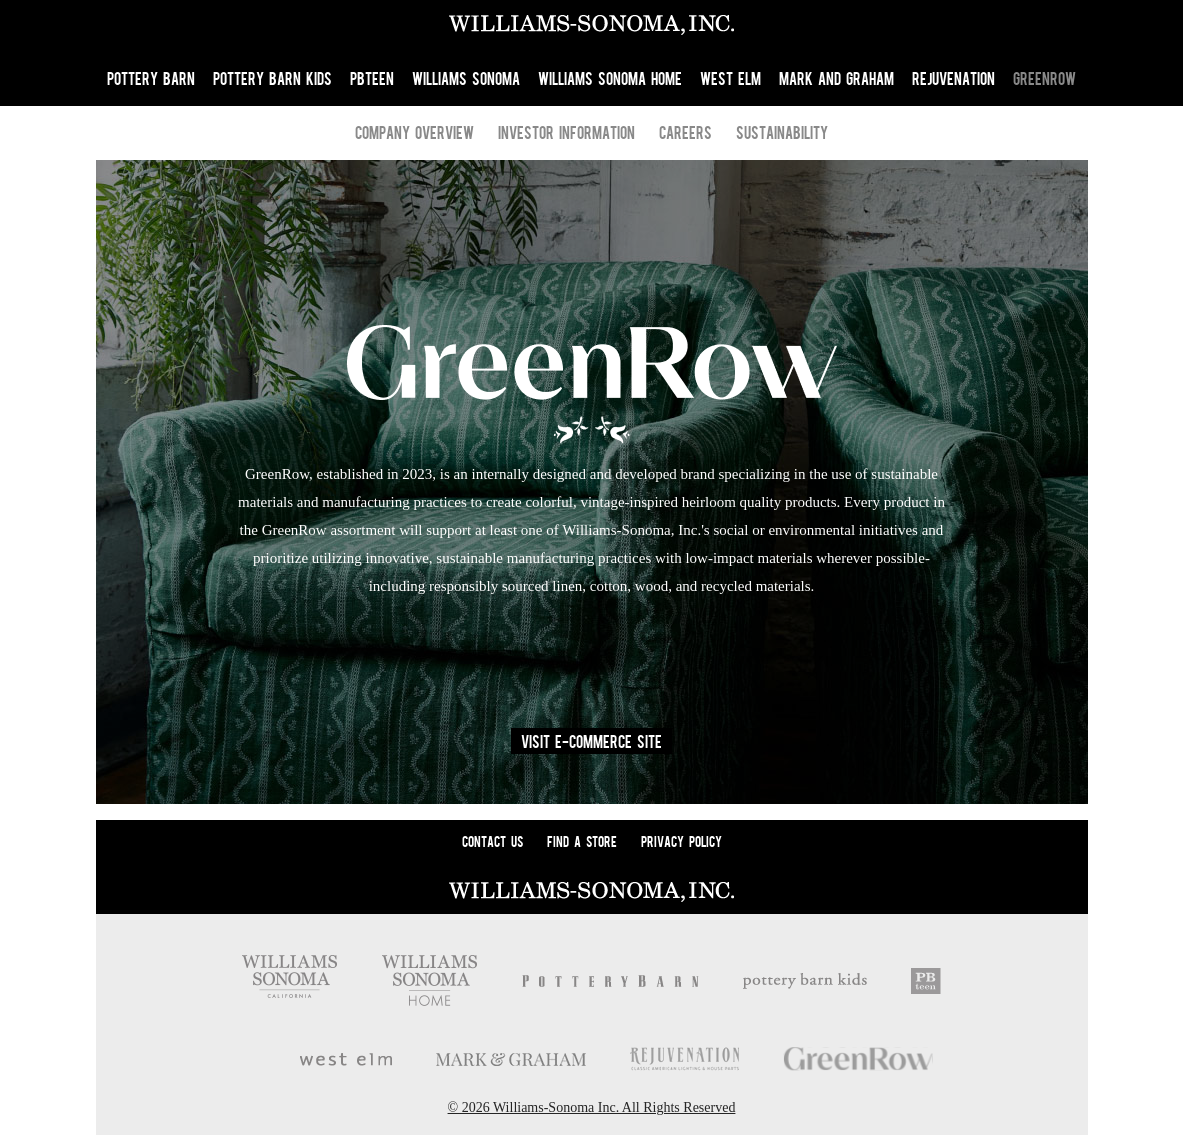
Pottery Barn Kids (272, 78)
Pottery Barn (151, 78)
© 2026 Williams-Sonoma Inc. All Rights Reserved (592, 1107)
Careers (685, 132)
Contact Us (492, 841)
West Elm (730, 78)
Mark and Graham (836, 78)
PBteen (372, 78)
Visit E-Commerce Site (591, 741)
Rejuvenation (953, 78)
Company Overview (414, 132)
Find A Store (582, 841)
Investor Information (566, 132)
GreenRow (1044, 78)
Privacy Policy (681, 841)
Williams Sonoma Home (610, 78)
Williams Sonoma (466, 78)
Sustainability (782, 132)
